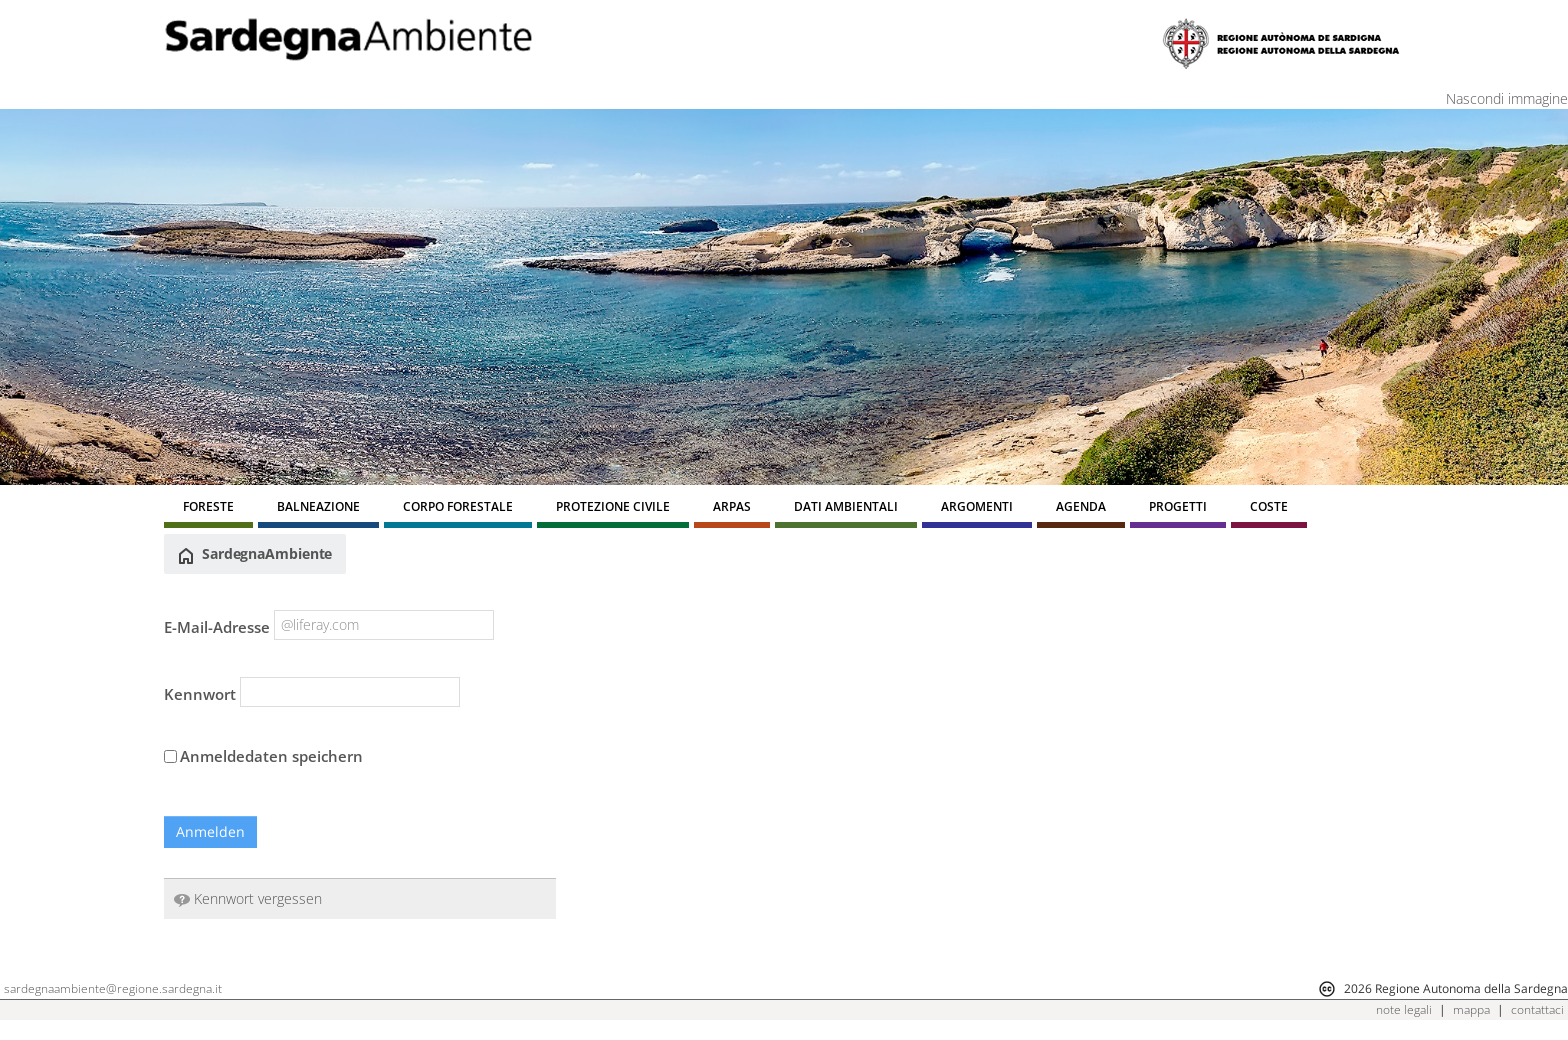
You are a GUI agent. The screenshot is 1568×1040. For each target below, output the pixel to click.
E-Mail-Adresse (217, 627)
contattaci (1537, 1009)
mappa (1471, 1009)
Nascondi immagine (1507, 98)
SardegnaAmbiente (255, 554)
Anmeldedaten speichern (263, 756)
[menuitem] (208, 509)
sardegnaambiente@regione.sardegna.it (113, 988)
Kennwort (200, 694)
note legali (1404, 1009)
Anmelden (210, 831)
